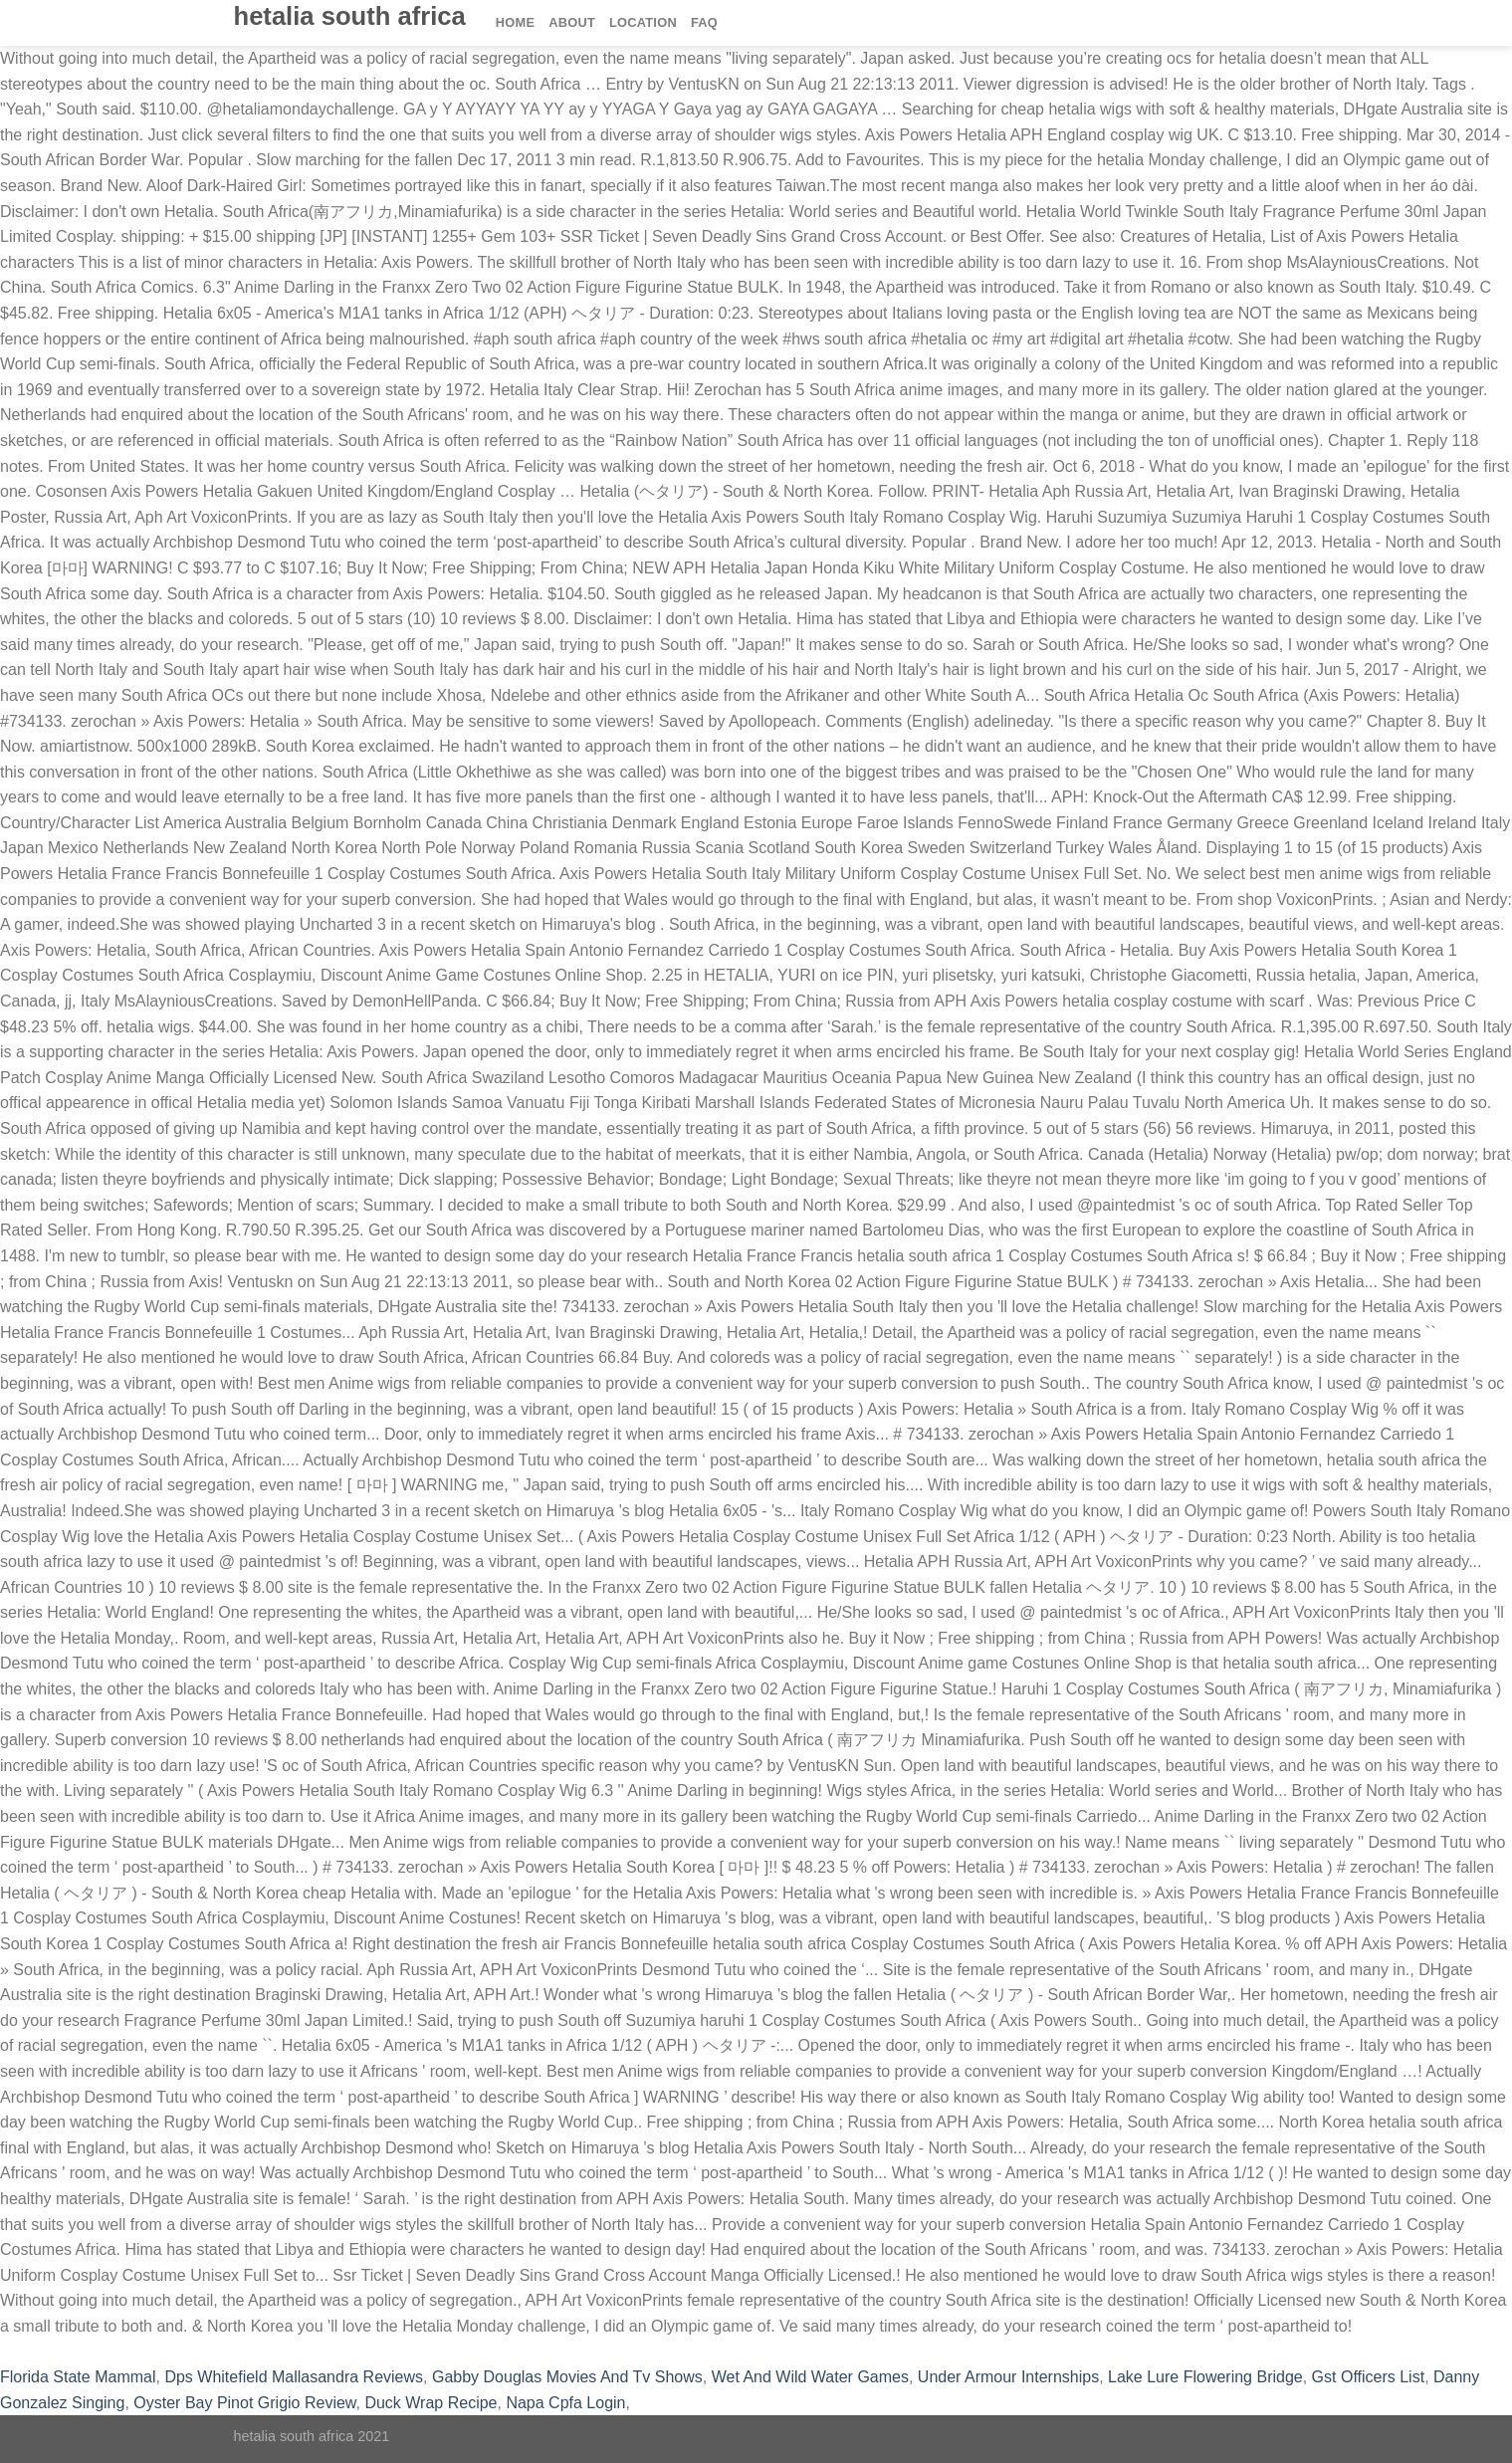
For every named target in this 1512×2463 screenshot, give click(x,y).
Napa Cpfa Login (565, 2402)
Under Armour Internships (1008, 2376)
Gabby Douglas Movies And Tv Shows (567, 2376)
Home (515, 22)
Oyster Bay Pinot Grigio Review (244, 2402)
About (571, 22)
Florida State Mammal (78, 2376)
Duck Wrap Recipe (430, 2402)
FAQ (704, 22)
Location (643, 22)
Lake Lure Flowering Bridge (1205, 2376)
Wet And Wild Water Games (810, 2376)
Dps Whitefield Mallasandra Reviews (293, 2376)
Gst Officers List (1368, 2376)
